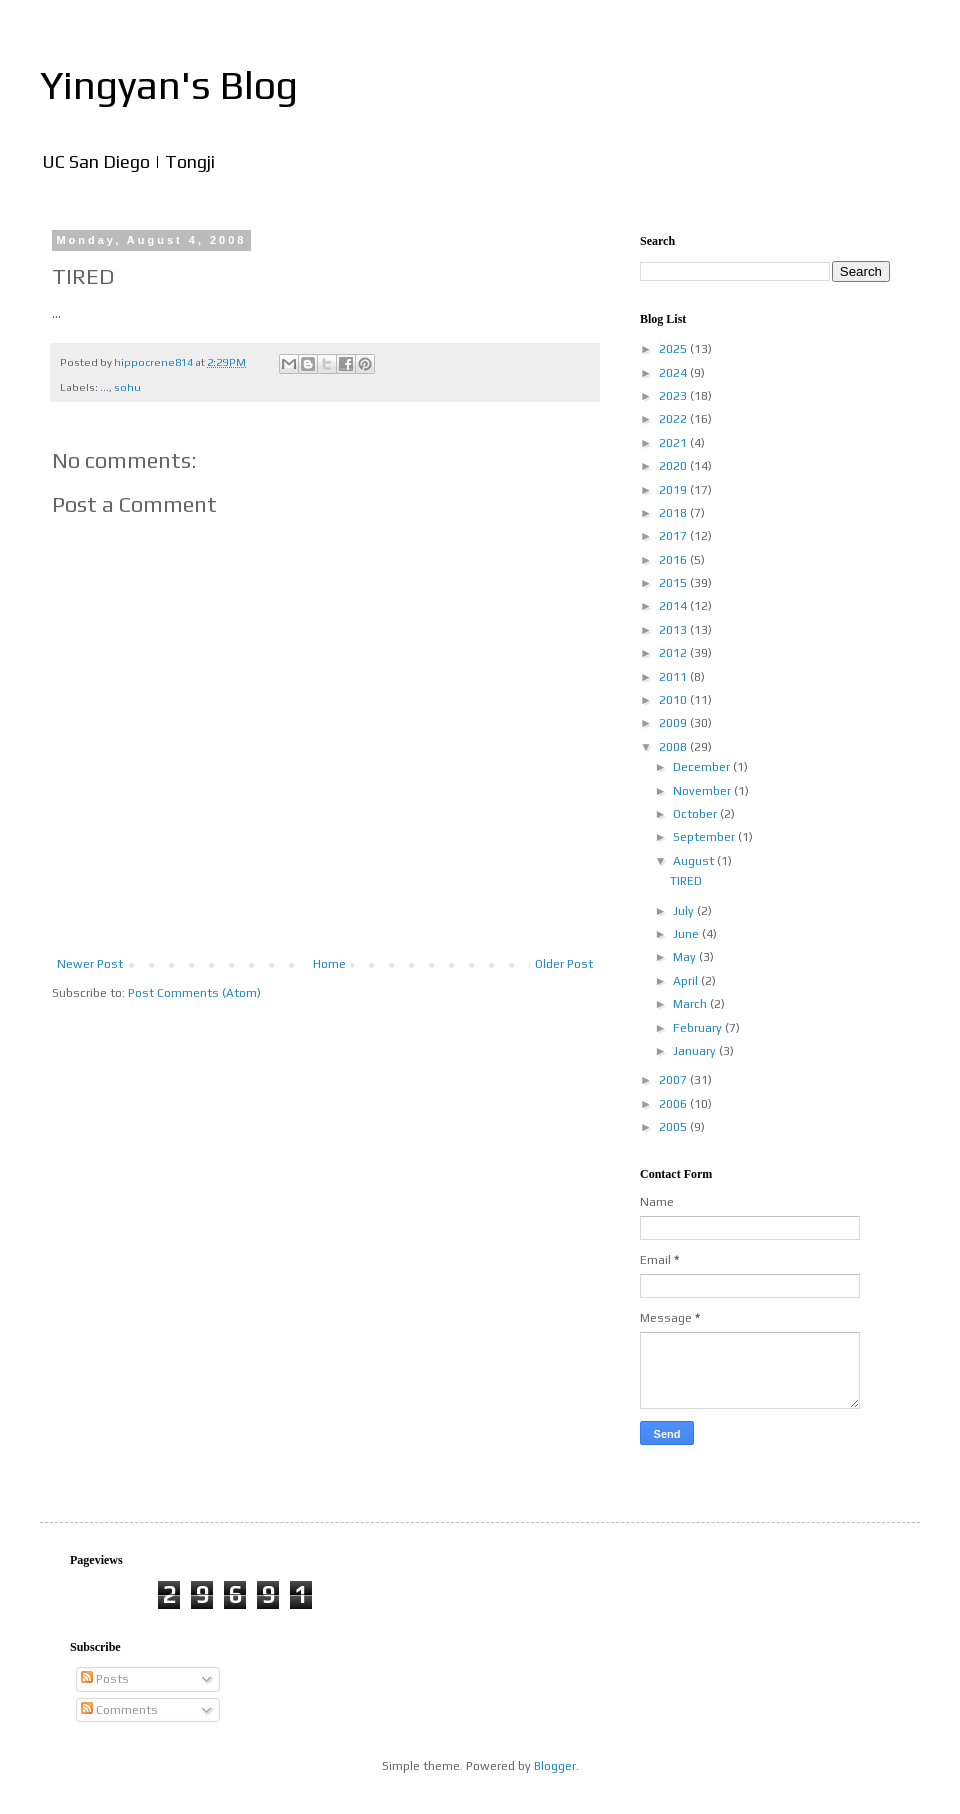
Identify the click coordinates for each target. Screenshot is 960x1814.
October (696, 814)
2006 (674, 1104)
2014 (674, 606)
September (705, 837)
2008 (674, 747)
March (691, 1004)
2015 (674, 583)
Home (329, 964)
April (687, 981)
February (699, 1028)
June (687, 934)
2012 (674, 653)
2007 (674, 1080)
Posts (105, 1679)
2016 (674, 560)
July (685, 911)
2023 (674, 396)
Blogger (555, 1766)
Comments (119, 1710)
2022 (674, 419)
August (695, 861)
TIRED (686, 881)
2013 (674, 630)
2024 (674, 373)
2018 (674, 513)
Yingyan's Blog (169, 85)
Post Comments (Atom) (194, 993)
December (703, 767)
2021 (674, 443)
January (696, 1051)
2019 (674, 490)
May (686, 957)
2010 (674, 700)
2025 (674, 349)
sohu (127, 387)
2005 (674, 1127)
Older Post (564, 964)
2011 (674, 677)
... (104, 387)
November (703, 791)
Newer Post (90, 964)
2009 (674, 723)
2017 (674, 536)
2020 (674, 466)
